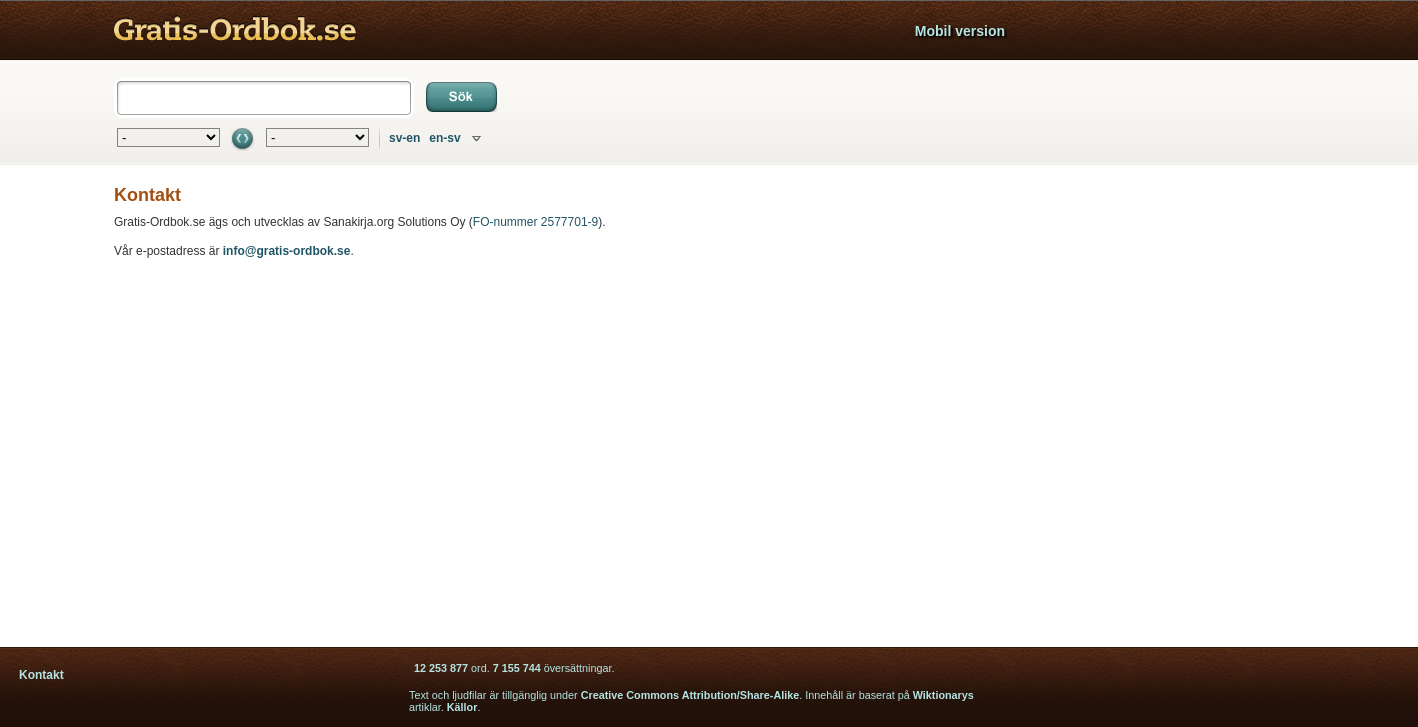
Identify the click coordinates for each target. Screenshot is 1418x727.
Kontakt (41, 675)
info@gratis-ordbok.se (287, 251)
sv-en (404, 138)
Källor (462, 707)
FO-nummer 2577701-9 (535, 222)
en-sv (444, 138)
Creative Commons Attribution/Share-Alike (690, 695)
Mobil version (960, 31)
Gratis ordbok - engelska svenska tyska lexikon (235, 30)
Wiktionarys (943, 695)
